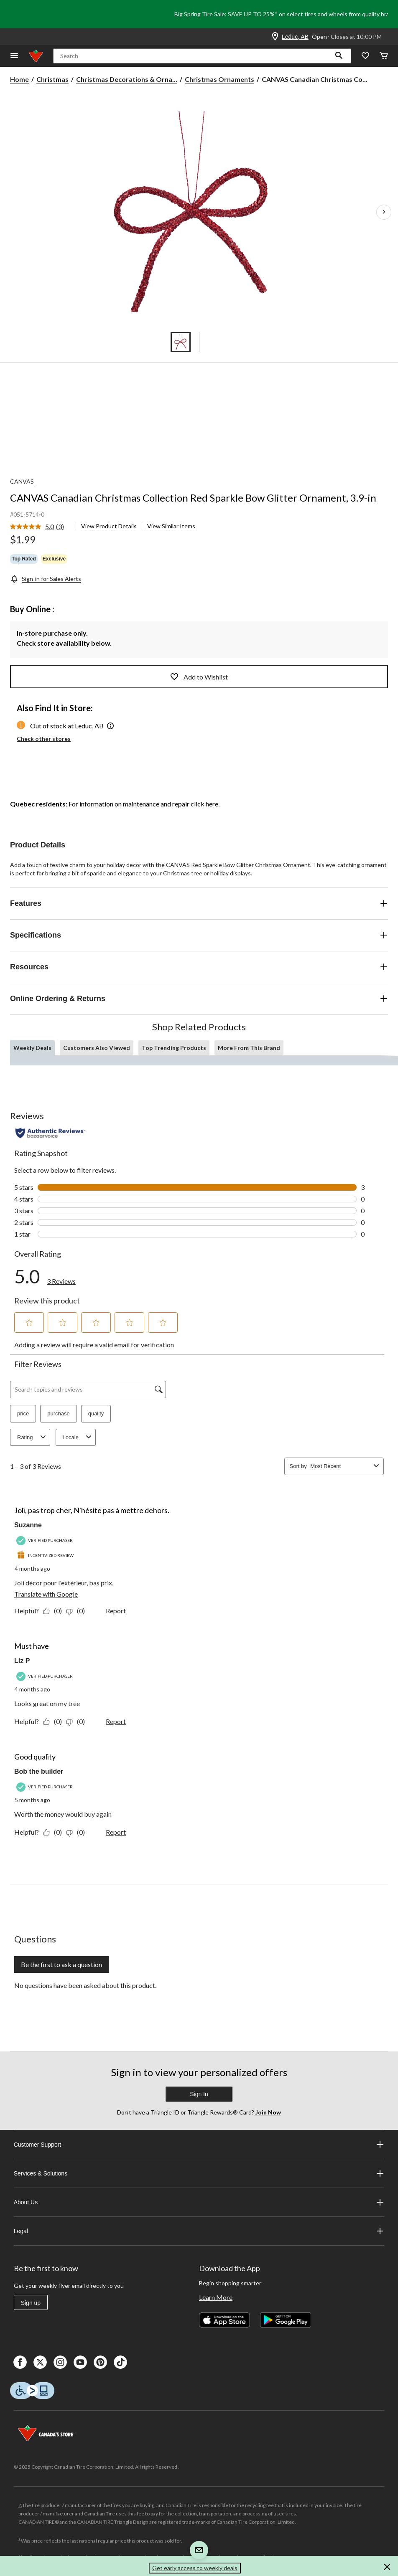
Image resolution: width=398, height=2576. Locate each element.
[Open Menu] (14, 56)
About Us (199, 2202)
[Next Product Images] (383, 212)
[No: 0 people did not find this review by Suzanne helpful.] (77, 1611)
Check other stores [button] (44, 738)
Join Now (267, 2112)
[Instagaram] (60, 2362)
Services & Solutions (199, 2173)
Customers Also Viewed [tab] (96, 1047)
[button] (339, 56)
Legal (199, 2231)
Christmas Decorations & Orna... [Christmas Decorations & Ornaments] (126, 79)
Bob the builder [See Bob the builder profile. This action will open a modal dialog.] (38, 1771)
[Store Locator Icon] (275, 36)
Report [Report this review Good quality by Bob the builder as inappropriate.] (116, 1832)
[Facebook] (20, 2362)
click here (204, 804)
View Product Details (109, 526)
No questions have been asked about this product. (85, 1985)
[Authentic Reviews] (50, 1133)
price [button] (23, 1413)
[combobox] (340, 1466)
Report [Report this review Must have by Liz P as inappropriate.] (116, 1721)
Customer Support (199, 2144)
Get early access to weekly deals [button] (194, 2567)
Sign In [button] (199, 2094)
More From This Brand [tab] (249, 1047)
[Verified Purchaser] (45, 1540)
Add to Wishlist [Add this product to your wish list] (199, 676)
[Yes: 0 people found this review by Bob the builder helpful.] (54, 1832)
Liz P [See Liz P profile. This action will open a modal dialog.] (22, 1660)
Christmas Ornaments (219, 79)
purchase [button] (58, 1413)
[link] (40, 527)
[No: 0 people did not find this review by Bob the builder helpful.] (77, 1832)
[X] (40, 2362)
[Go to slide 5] (218, 342)
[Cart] (384, 56)
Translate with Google (46, 1594)
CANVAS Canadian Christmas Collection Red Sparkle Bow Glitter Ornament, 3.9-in (193, 498)
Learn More (215, 2297)
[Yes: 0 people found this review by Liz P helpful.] (54, 1721)
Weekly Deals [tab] (32, 1047)
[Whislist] (365, 56)
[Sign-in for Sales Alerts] (45, 578)
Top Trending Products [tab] (174, 1047)
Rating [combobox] (32, 1437)
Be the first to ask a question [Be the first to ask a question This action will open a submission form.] (61, 1964)
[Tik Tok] (120, 2362)
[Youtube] (80, 2362)
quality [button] (96, 1413)
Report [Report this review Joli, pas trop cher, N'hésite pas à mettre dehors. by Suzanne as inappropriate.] (116, 1611)
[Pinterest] (100, 2362)
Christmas (52, 79)
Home (19, 79)
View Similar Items (171, 526)
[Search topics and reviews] (88, 1389)
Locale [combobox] (78, 1437)
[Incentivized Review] (46, 1555)
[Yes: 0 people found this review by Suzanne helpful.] (54, 1611)
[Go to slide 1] (181, 342)
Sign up (31, 2303)
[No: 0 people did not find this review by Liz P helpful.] (77, 1721)
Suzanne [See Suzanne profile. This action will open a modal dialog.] (28, 1525)
